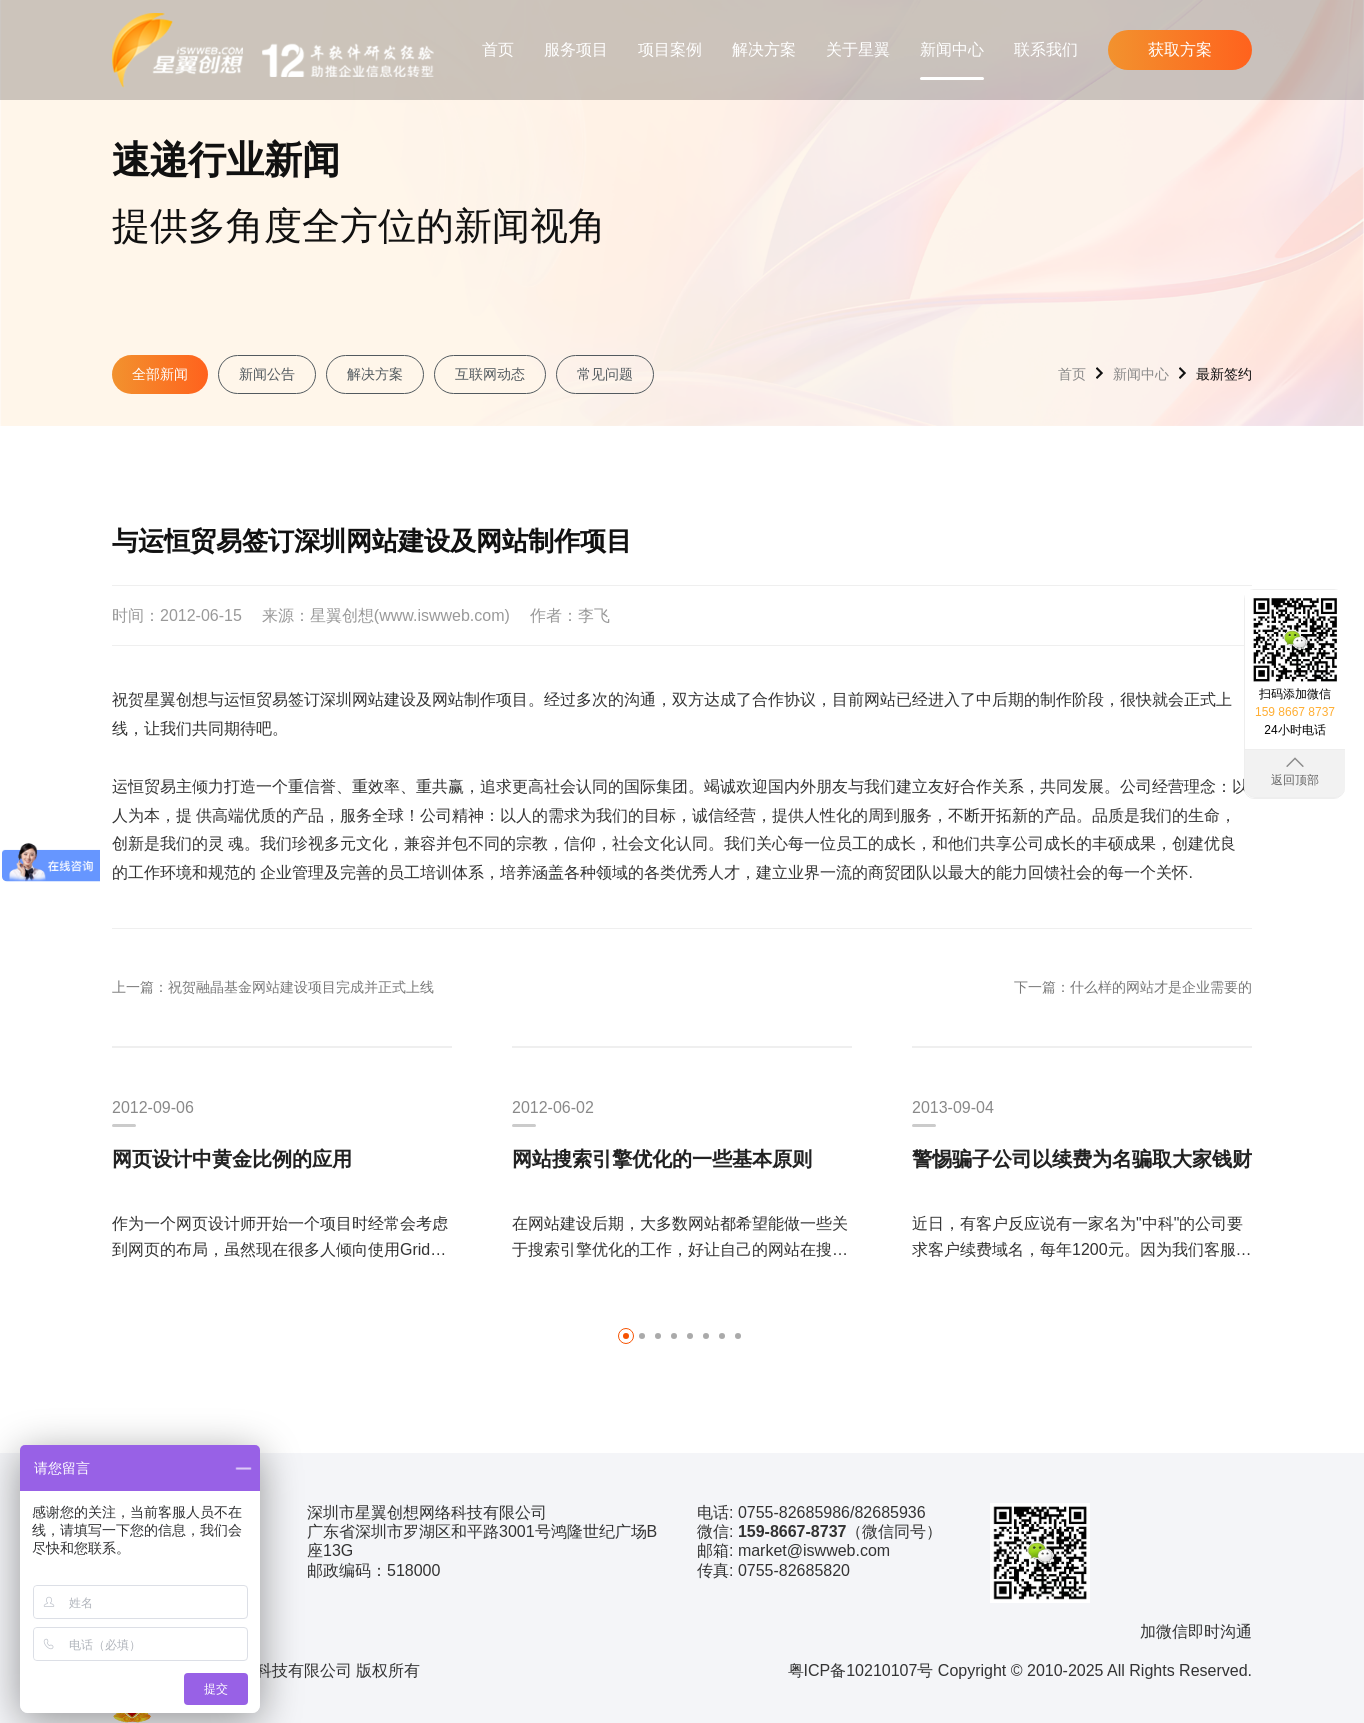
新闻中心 (952, 49)
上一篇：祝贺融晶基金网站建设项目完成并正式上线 (273, 987)
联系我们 (1046, 49)
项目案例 (670, 49)
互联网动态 (490, 374)
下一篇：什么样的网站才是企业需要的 (1133, 987)
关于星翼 (858, 49)
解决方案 (764, 49)
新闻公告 (267, 374)
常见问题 (605, 374)
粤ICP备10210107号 (861, 1670)
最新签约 (1224, 374)
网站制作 (464, 699)
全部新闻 (160, 374)
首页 (498, 49)
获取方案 (1180, 49)
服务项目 (576, 49)
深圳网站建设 (368, 699)
